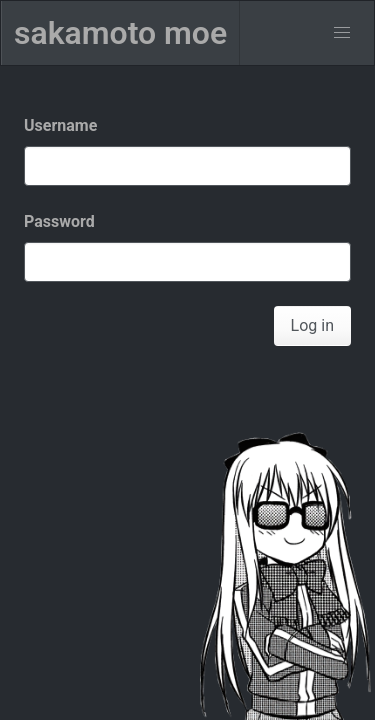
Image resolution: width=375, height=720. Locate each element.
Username (60, 125)
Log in (312, 325)
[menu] (342, 33)
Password (59, 221)
